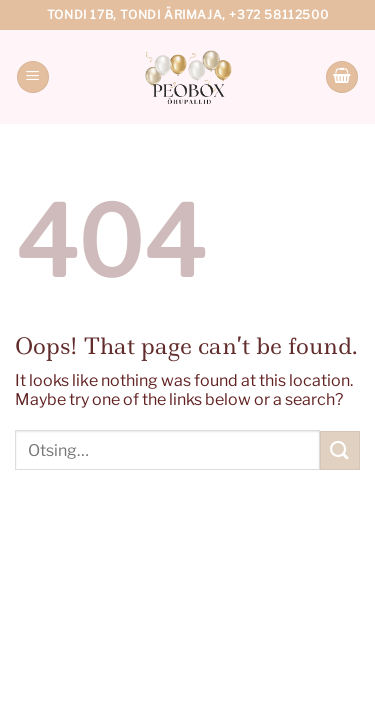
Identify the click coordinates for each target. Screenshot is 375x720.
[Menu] (33, 77)
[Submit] (340, 450)
